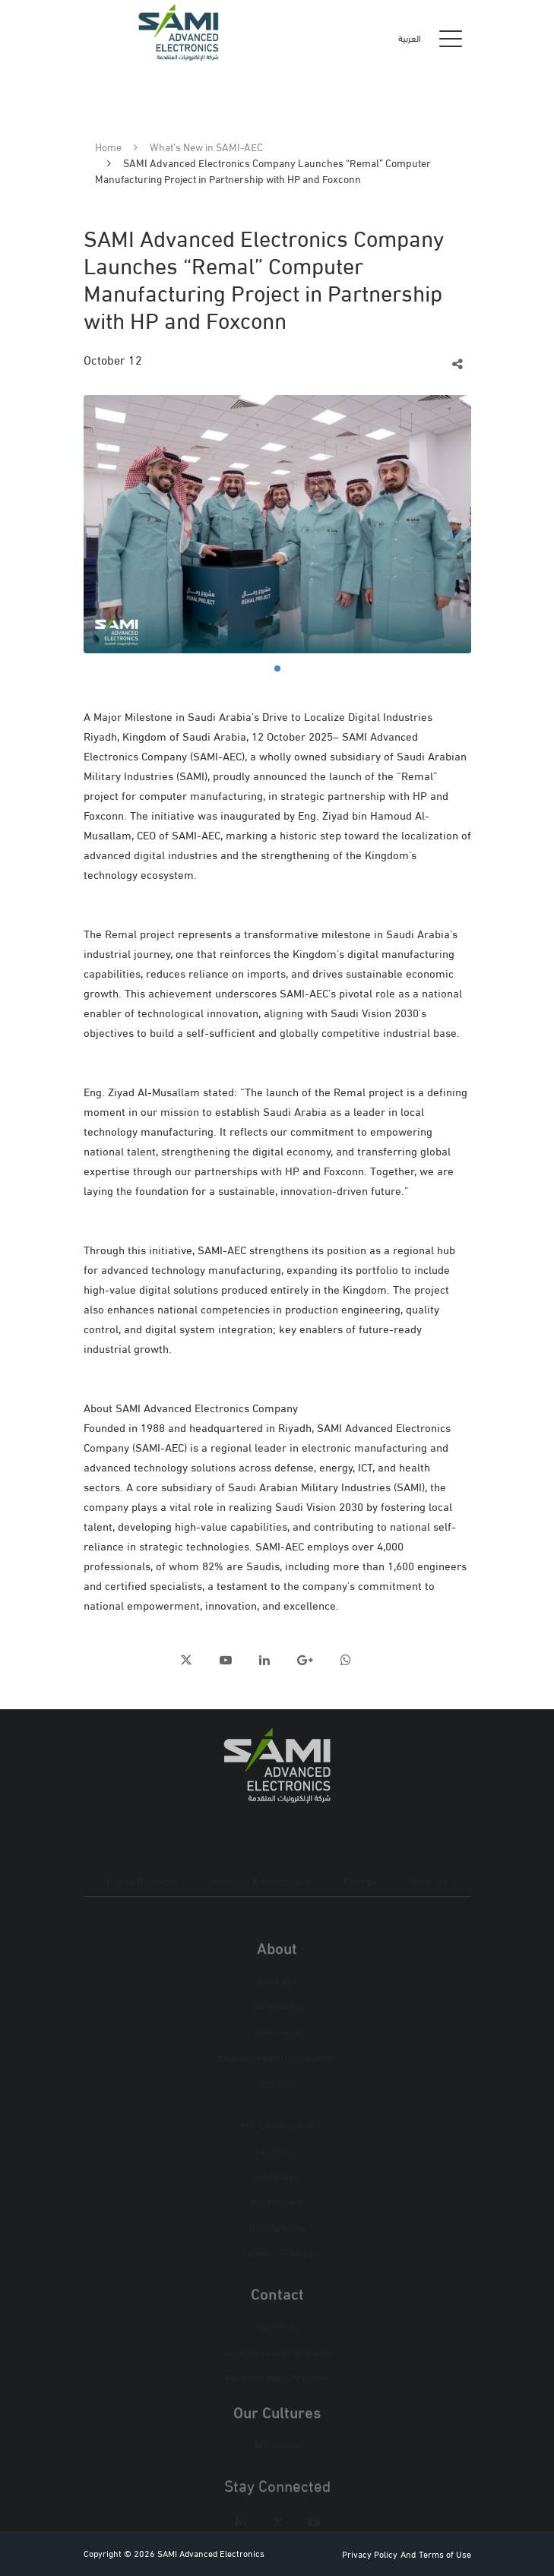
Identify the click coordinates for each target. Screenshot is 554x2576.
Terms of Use (445, 2553)
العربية (409, 38)
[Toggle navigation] (450, 38)
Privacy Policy (369, 2553)
